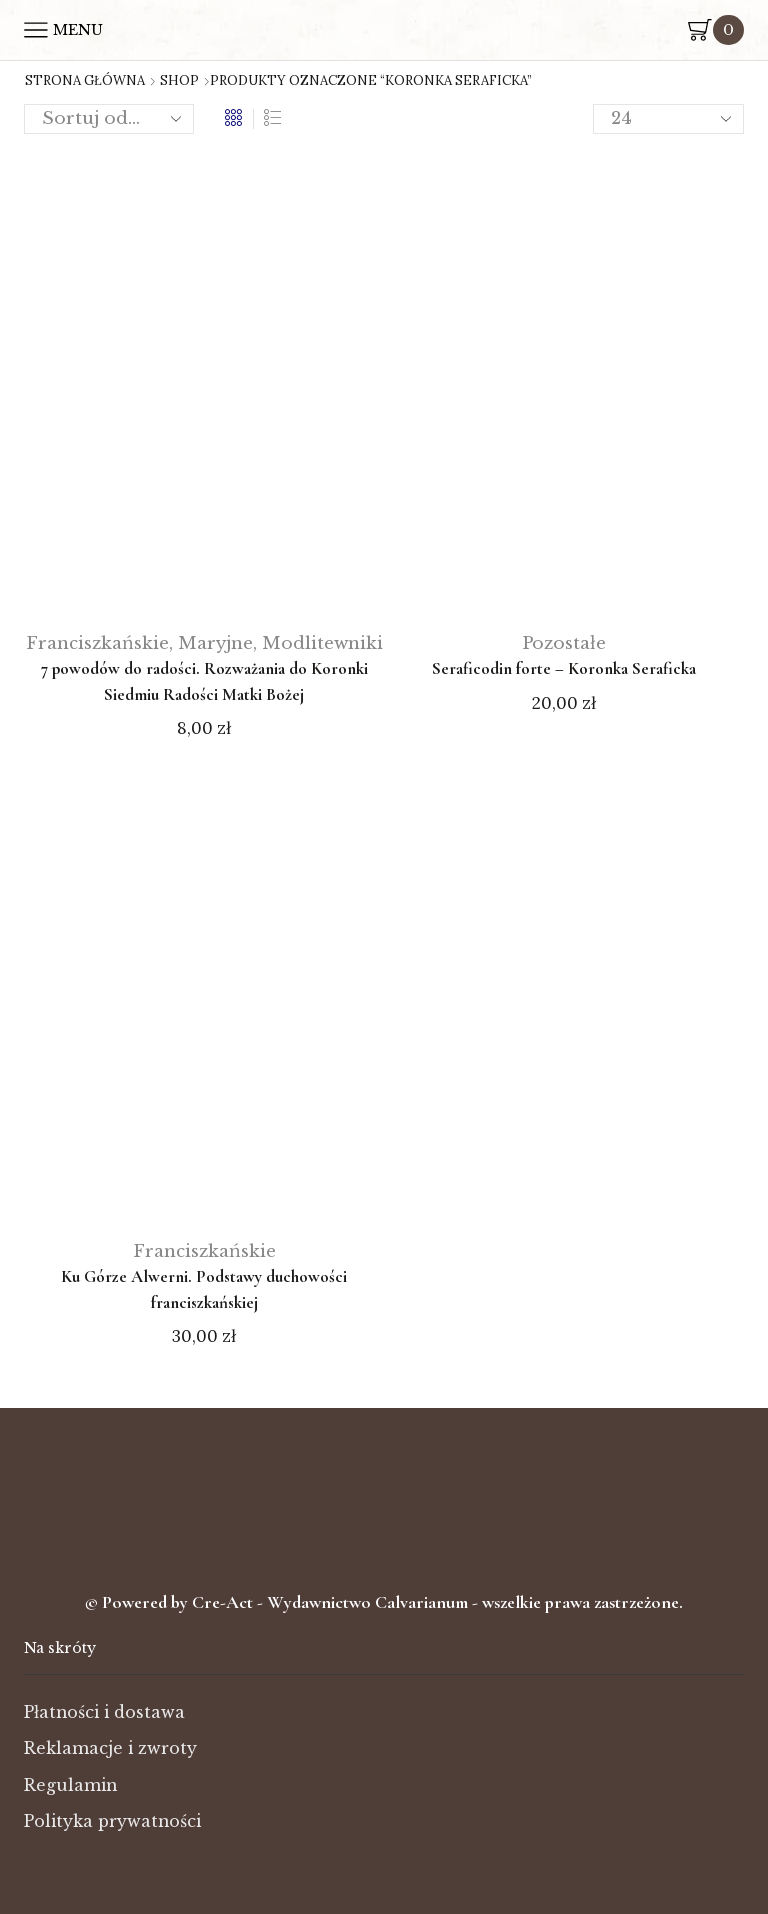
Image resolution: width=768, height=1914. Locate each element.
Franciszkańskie (97, 643)
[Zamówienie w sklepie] (109, 119)
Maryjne (215, 643)
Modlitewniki (322, 643)
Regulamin (70, 1785)
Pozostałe (564, 643)
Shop (179, 81)
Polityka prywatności (112, 1821)
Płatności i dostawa (104, 1712)
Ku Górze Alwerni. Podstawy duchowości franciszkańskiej (204, 1289)
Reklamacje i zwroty (110, 1748)
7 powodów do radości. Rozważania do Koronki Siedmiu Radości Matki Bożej (204, 681)
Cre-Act (224, 1602)
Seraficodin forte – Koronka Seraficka (564, 668)
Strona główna (85, 81)
